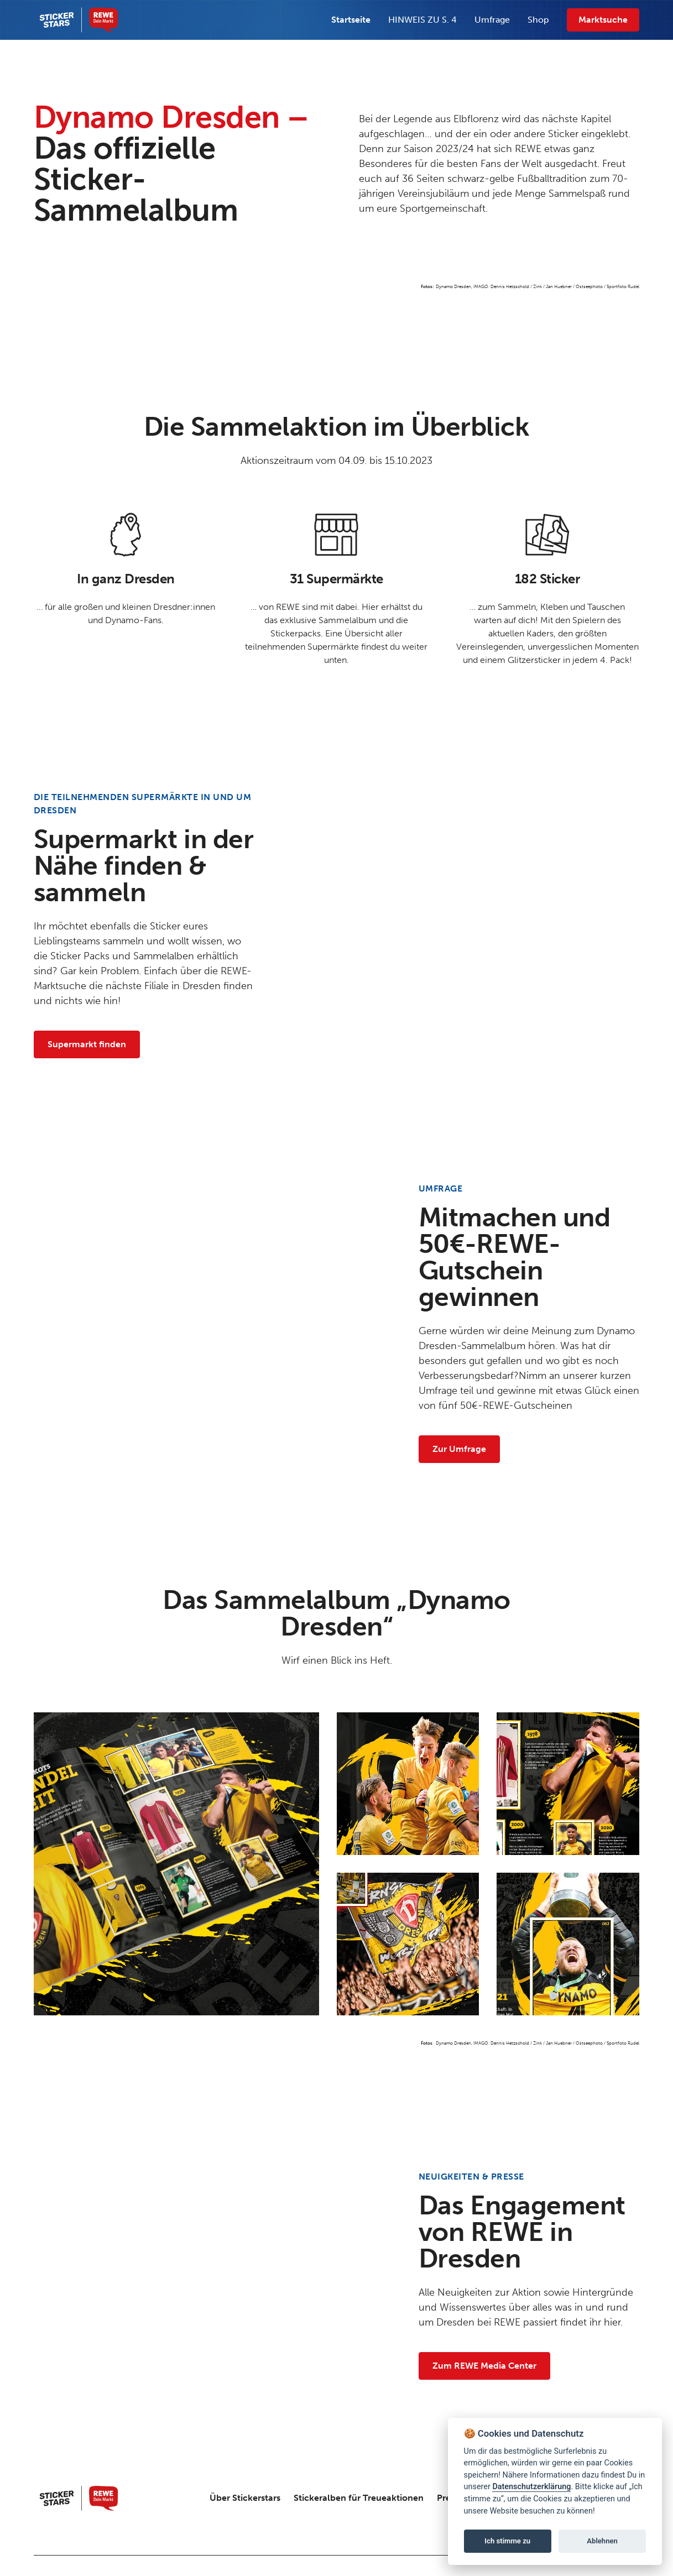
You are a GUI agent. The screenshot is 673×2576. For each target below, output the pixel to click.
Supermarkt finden (87, 1044)
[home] (76, 20)
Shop (538, 19)
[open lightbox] (176, 1863)
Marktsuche (603, 19)
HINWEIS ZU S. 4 (422, 19)
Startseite (351, 19)
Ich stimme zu (507, 2541)
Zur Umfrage (459, 1449)
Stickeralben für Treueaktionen (359, 2498)
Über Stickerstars (245, 2498)
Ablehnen (602, 2541)
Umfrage (492, 19)
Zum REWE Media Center (484, 2365)
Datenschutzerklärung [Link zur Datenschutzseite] (531, 2486)
